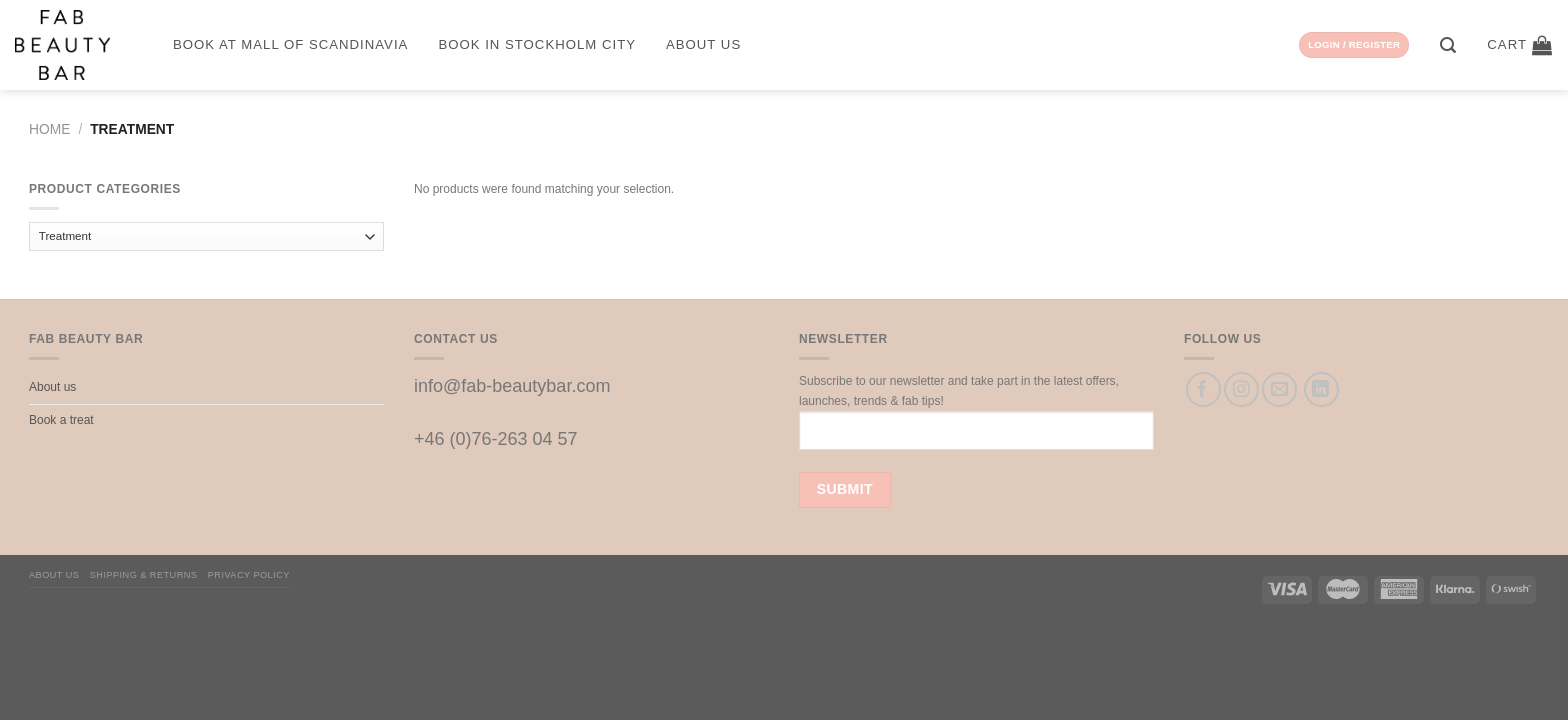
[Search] (1448, 45)
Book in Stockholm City (537, 44)
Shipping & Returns (144, 575)
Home (49, 129)
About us (703, 44)
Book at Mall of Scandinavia (290, 44)
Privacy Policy (249, 575)
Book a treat (61, 420)
